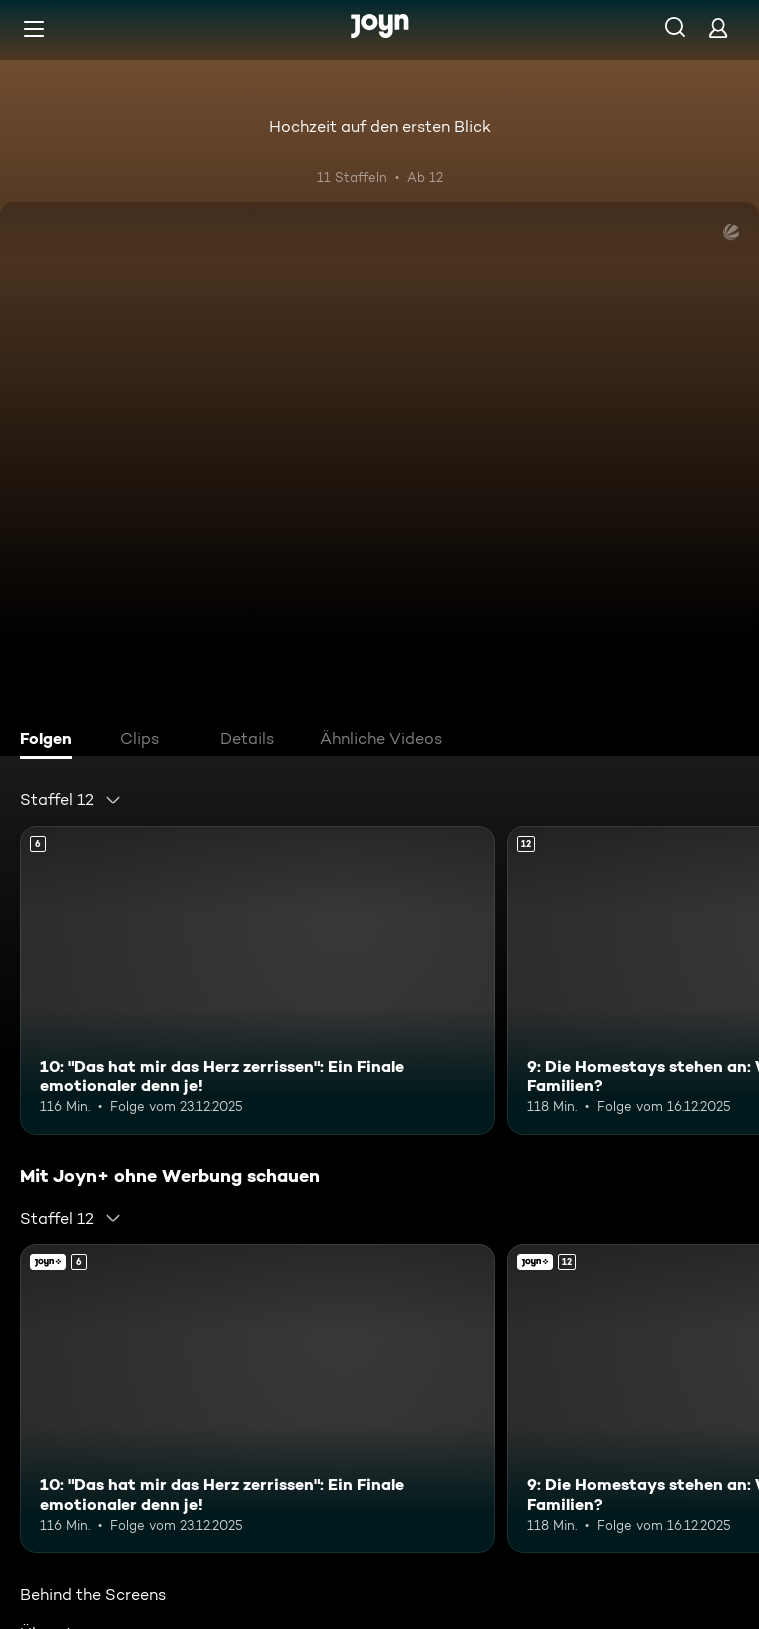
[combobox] (71, 800)
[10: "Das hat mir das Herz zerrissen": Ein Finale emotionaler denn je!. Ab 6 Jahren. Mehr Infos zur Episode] (257, 980)
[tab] (51, 741)
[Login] (718, 27)
